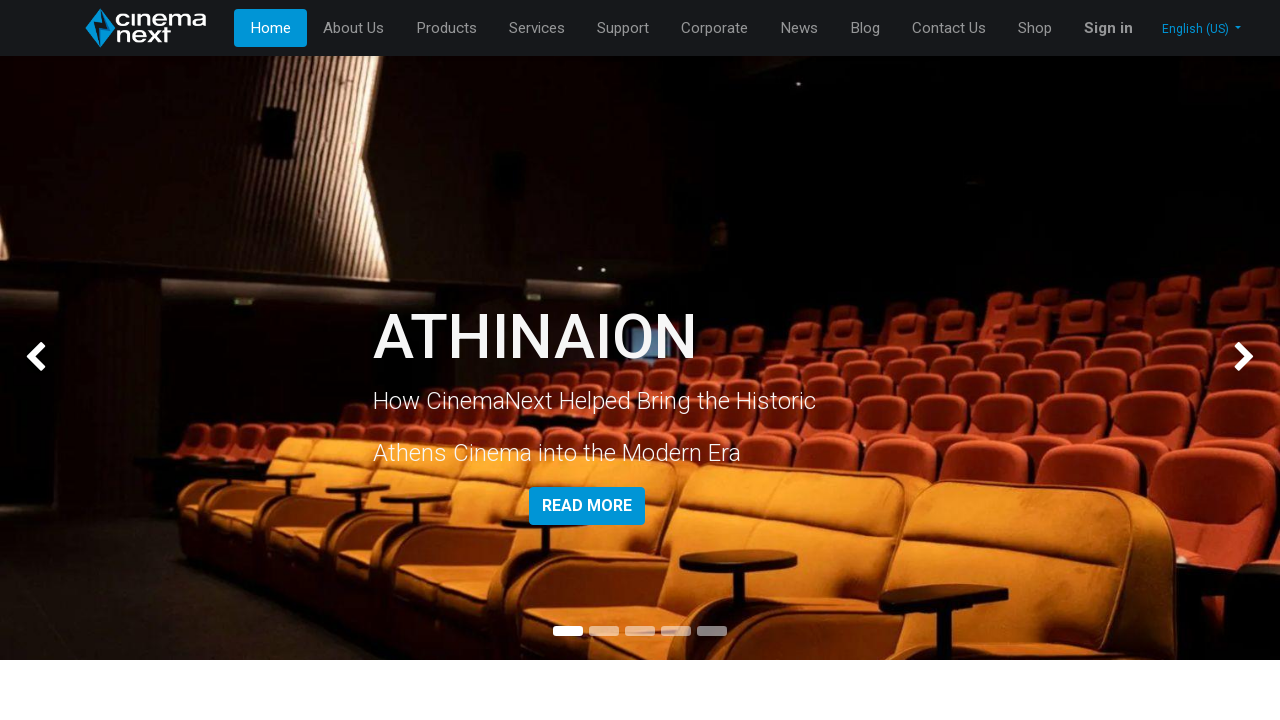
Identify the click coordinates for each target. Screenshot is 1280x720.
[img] (51, 358)
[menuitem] (270, 28)
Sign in (1108, 28)
